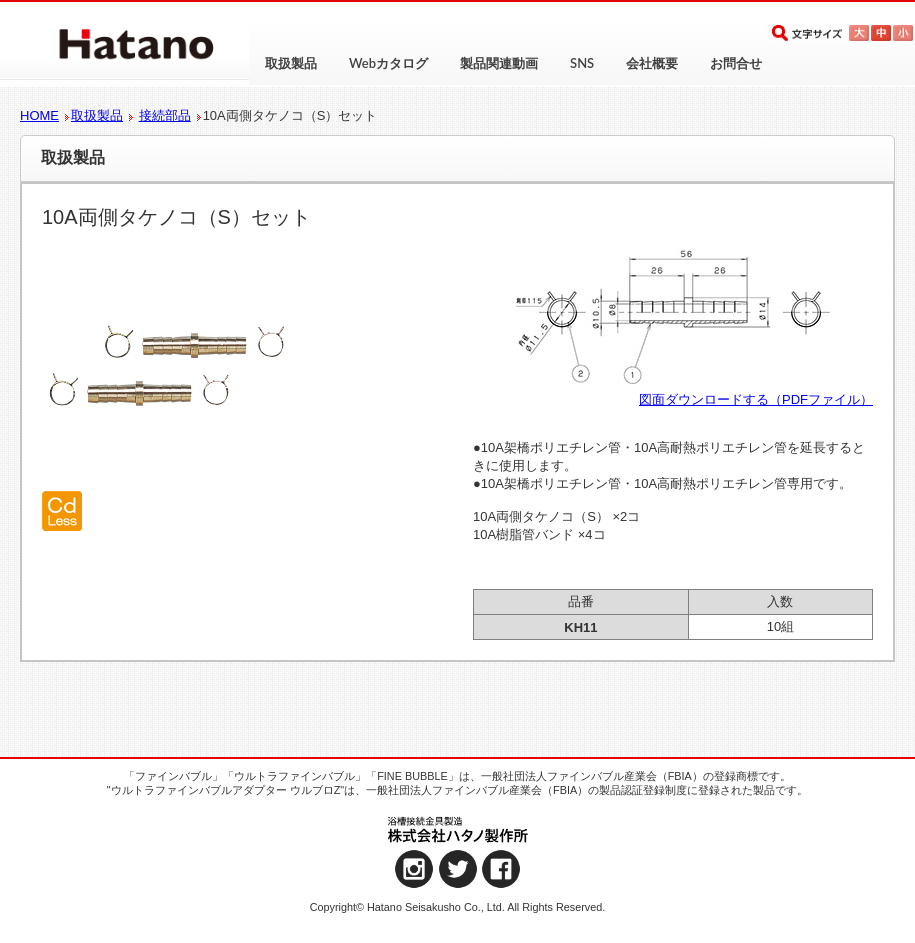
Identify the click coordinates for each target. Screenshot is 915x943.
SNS (582, 63)
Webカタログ (388, 63)
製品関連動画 (499, 63)
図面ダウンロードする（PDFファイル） (756, 399)
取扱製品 (291, 63)
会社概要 (652, 63)
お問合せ (736, 63)
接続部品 (165, 115)
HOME (39, 115)
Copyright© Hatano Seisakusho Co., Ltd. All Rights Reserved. (458, 907)
